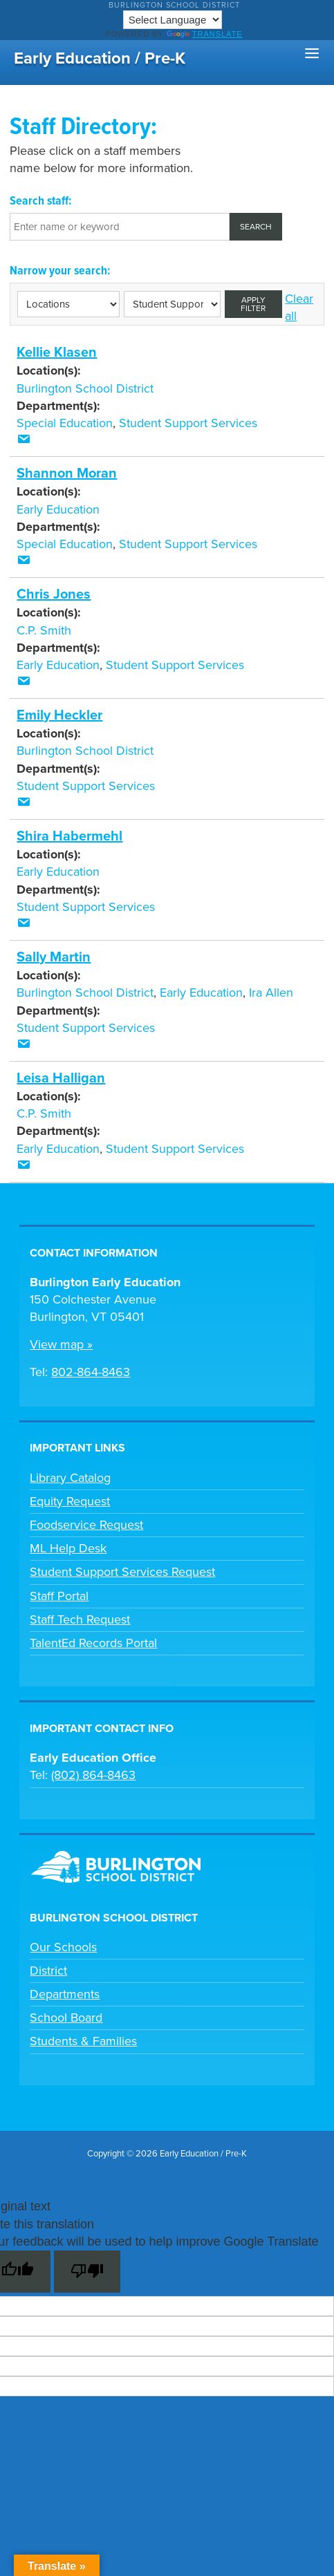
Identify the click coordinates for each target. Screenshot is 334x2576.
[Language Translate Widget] (172, 19)
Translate (205, 34)
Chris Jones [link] (54, 594)
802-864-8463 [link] (90, 1372)
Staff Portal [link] (59, 1596)
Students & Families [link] (83, 2041)
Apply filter (253, 304)
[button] (312, 54)
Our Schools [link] (63, 1947)
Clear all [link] (299, 307)
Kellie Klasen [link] (57, 352)
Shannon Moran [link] (67, 473)
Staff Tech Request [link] (80, 1619)
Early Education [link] (58, 509)
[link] (23, 440)
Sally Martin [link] (54, 957)
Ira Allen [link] (271, 992)
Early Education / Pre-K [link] (99, 58)
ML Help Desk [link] (68, 1548)
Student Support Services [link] (188, 423)
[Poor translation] (87, 2271)
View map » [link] (61, 1344)
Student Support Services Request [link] (122, 1571)
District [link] (48, 1970)
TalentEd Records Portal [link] (93, 1643)
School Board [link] (66, 2017)
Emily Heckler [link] (59, 715)
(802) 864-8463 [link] (93, 1775)
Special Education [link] (65, 423)
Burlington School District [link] (174, 5)
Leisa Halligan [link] (61, 1078)
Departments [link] (65, 1994)
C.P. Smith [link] (44, 630)
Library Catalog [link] (70, 1477)
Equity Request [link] (70, 1501)
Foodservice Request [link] (86, 1524)
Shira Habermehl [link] (69, 836)
